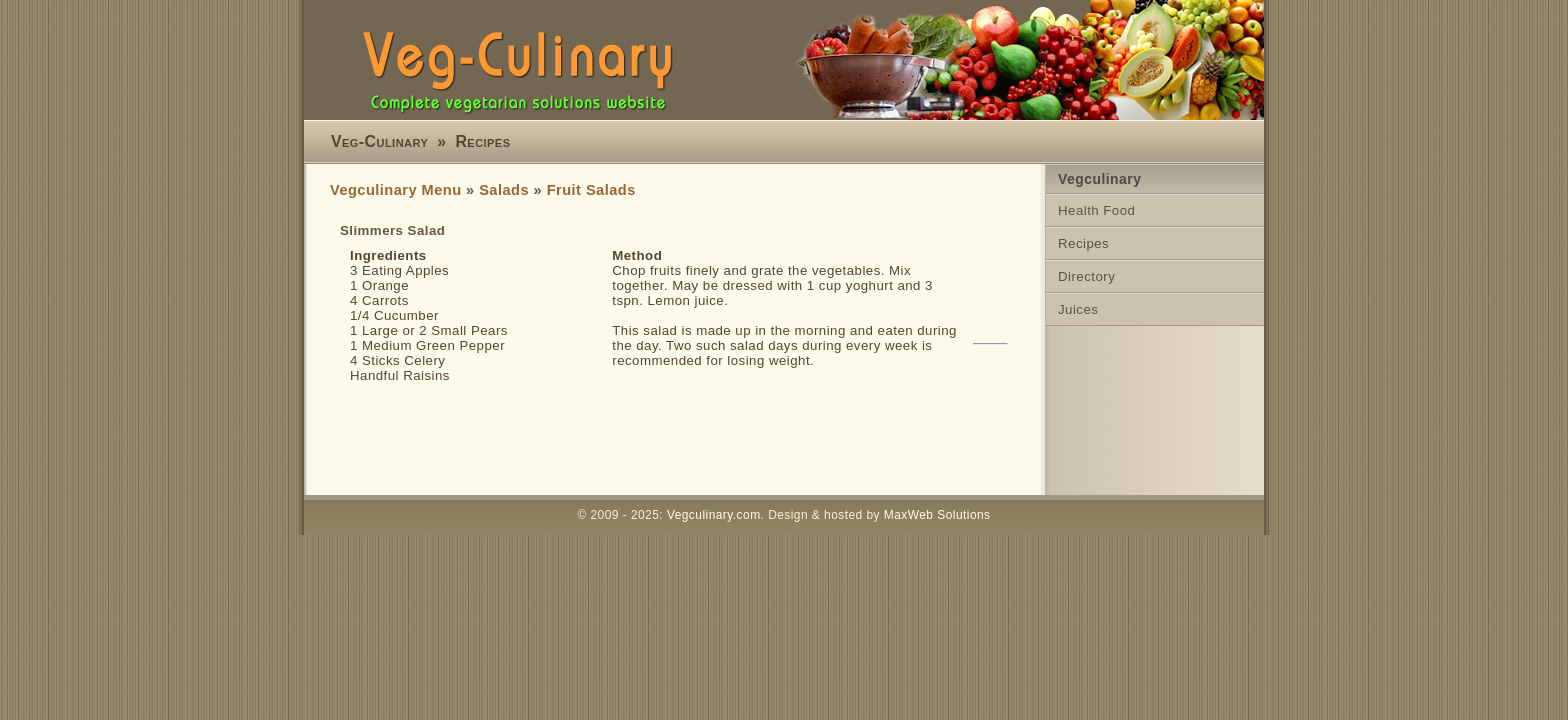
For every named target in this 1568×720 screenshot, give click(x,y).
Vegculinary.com (714, 515)
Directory (1086, 276)
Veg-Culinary (379, 141)
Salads (504, 190)
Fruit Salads (591, 190)
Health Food (1096, 210)
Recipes (482, 141)
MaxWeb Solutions (937, 515)
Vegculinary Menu (396, 190)
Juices (1078, 309)
